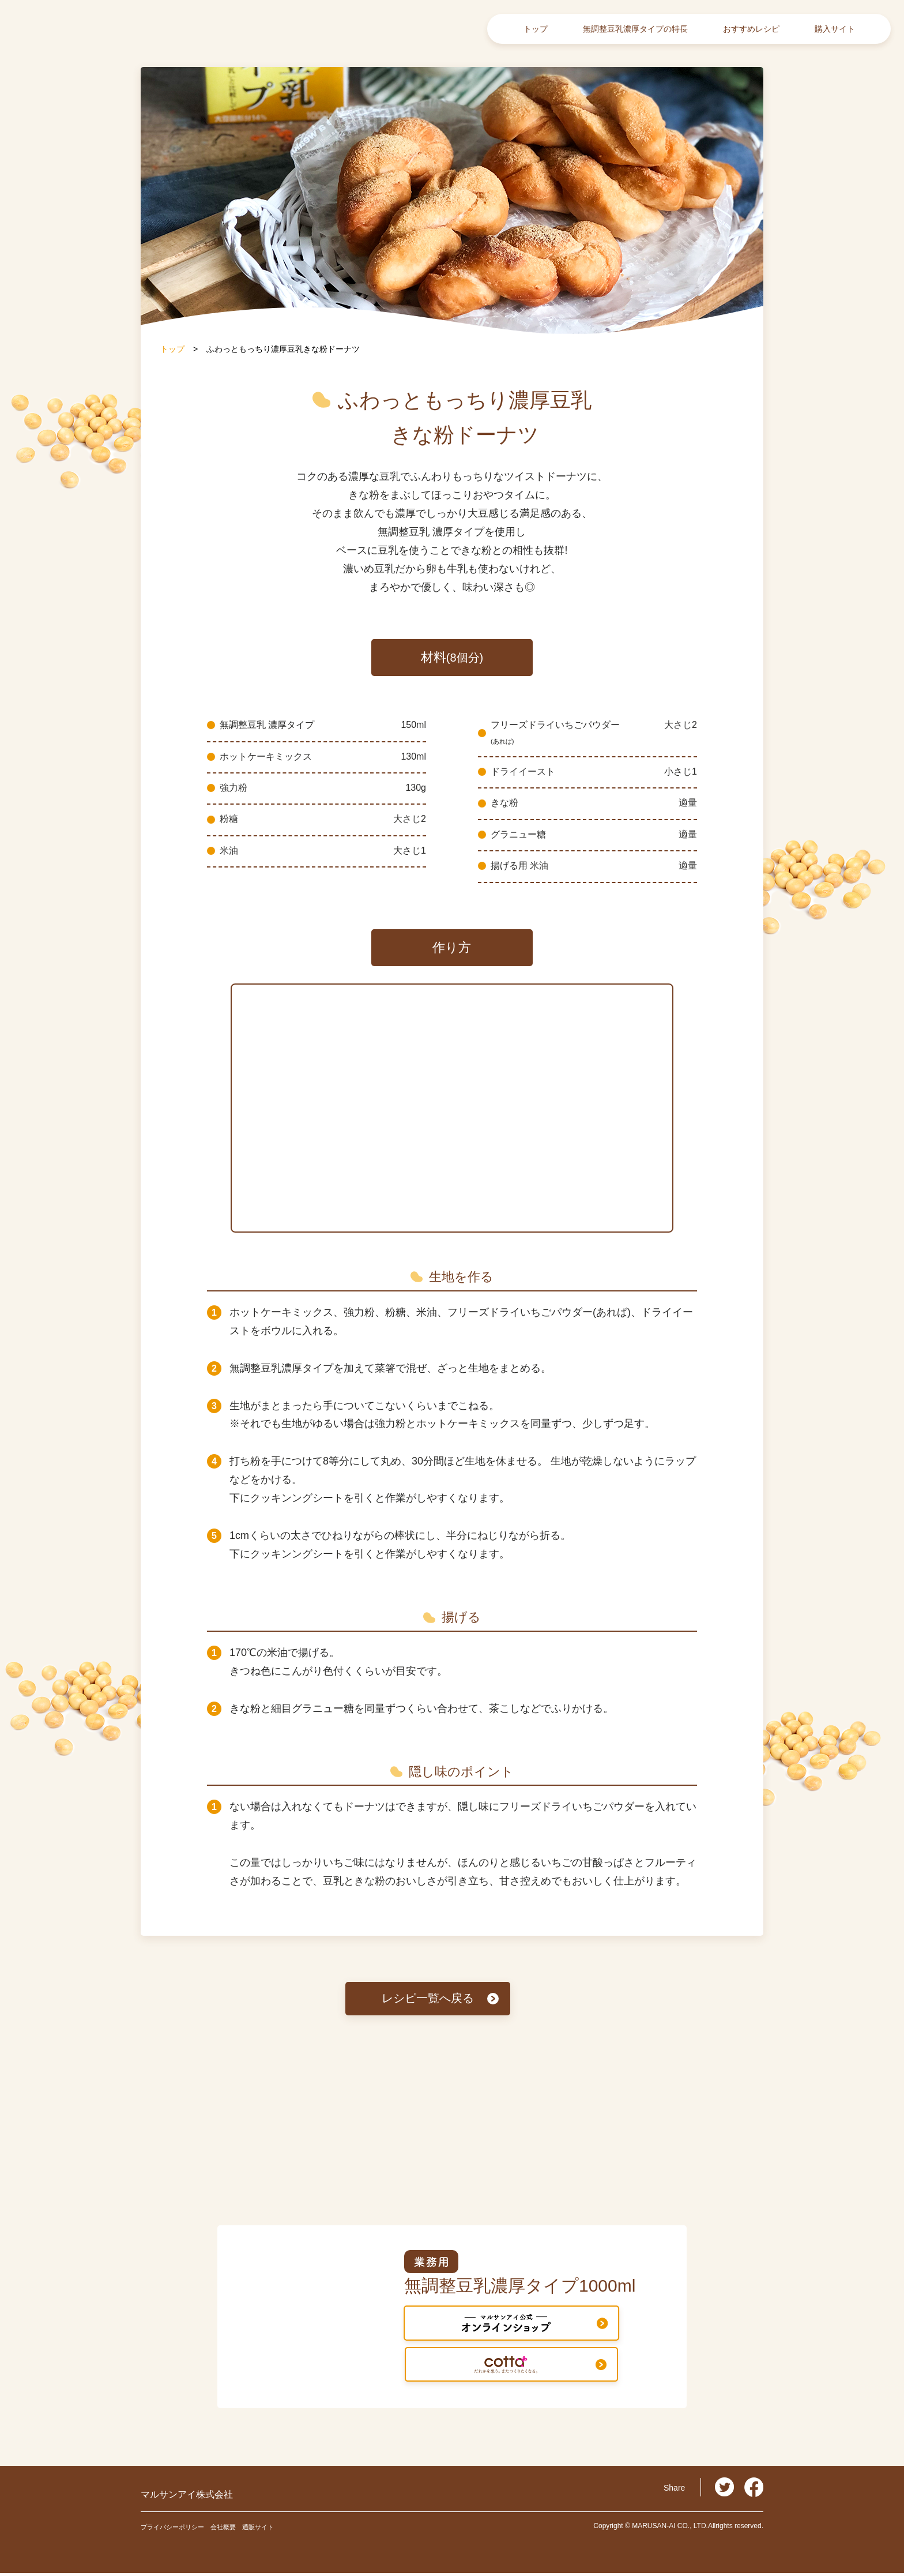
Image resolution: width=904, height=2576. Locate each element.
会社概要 (244, 2529)
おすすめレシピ (751, 28)
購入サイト (835, 28)
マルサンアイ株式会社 (211, 2495)
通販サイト (286, 2529)
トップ (535, 28)
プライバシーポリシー (181, 2529)
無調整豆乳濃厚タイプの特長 (635, 28)
